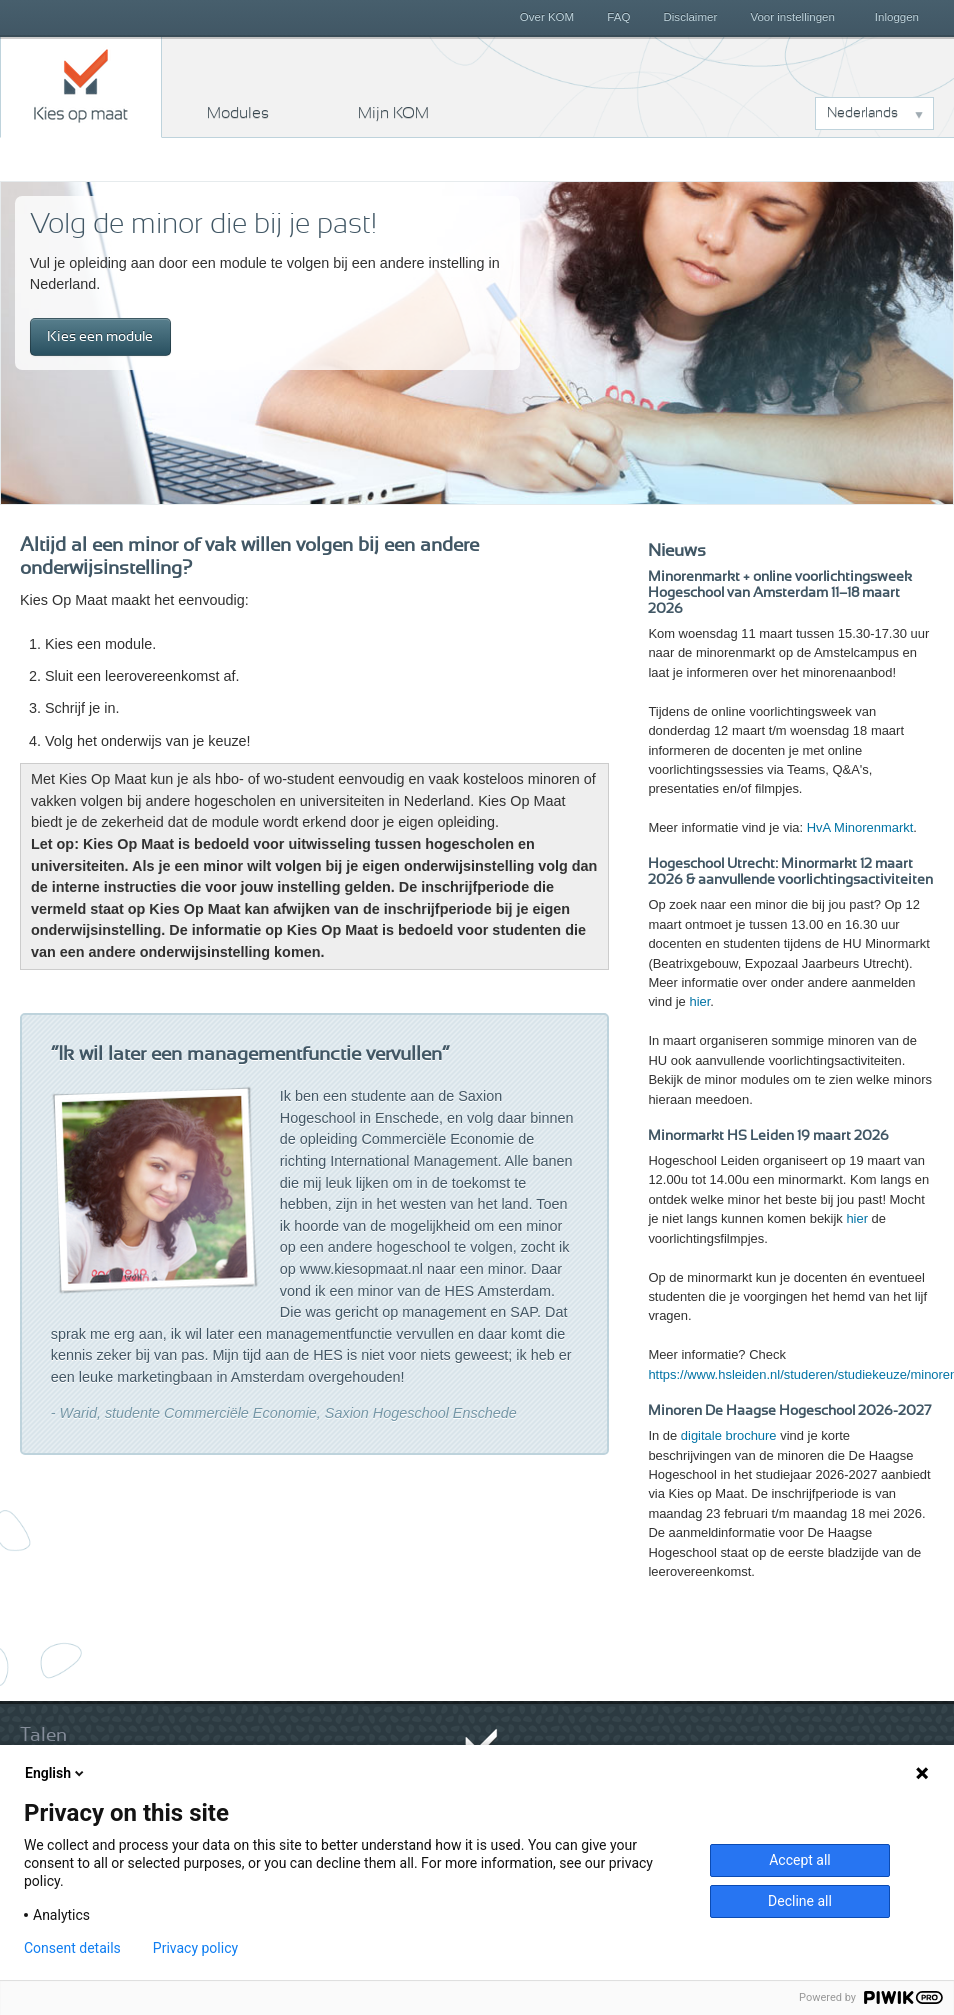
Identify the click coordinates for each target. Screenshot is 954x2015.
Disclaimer (691, 17)
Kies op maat (81, 85)
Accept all (800, 1860)
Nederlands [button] (862, 113)
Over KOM (547, 17)
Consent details (72, 1948)
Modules (238, 113)
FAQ (618, 17)
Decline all (800, 1901)
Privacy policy (195, 1948)
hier (699, 1001)
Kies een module (100, 336)
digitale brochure (729, 1435)
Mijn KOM (393, 113)
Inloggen (897, 17)
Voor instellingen (792, 17)
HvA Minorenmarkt (860, 827)
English (56, 1773)
